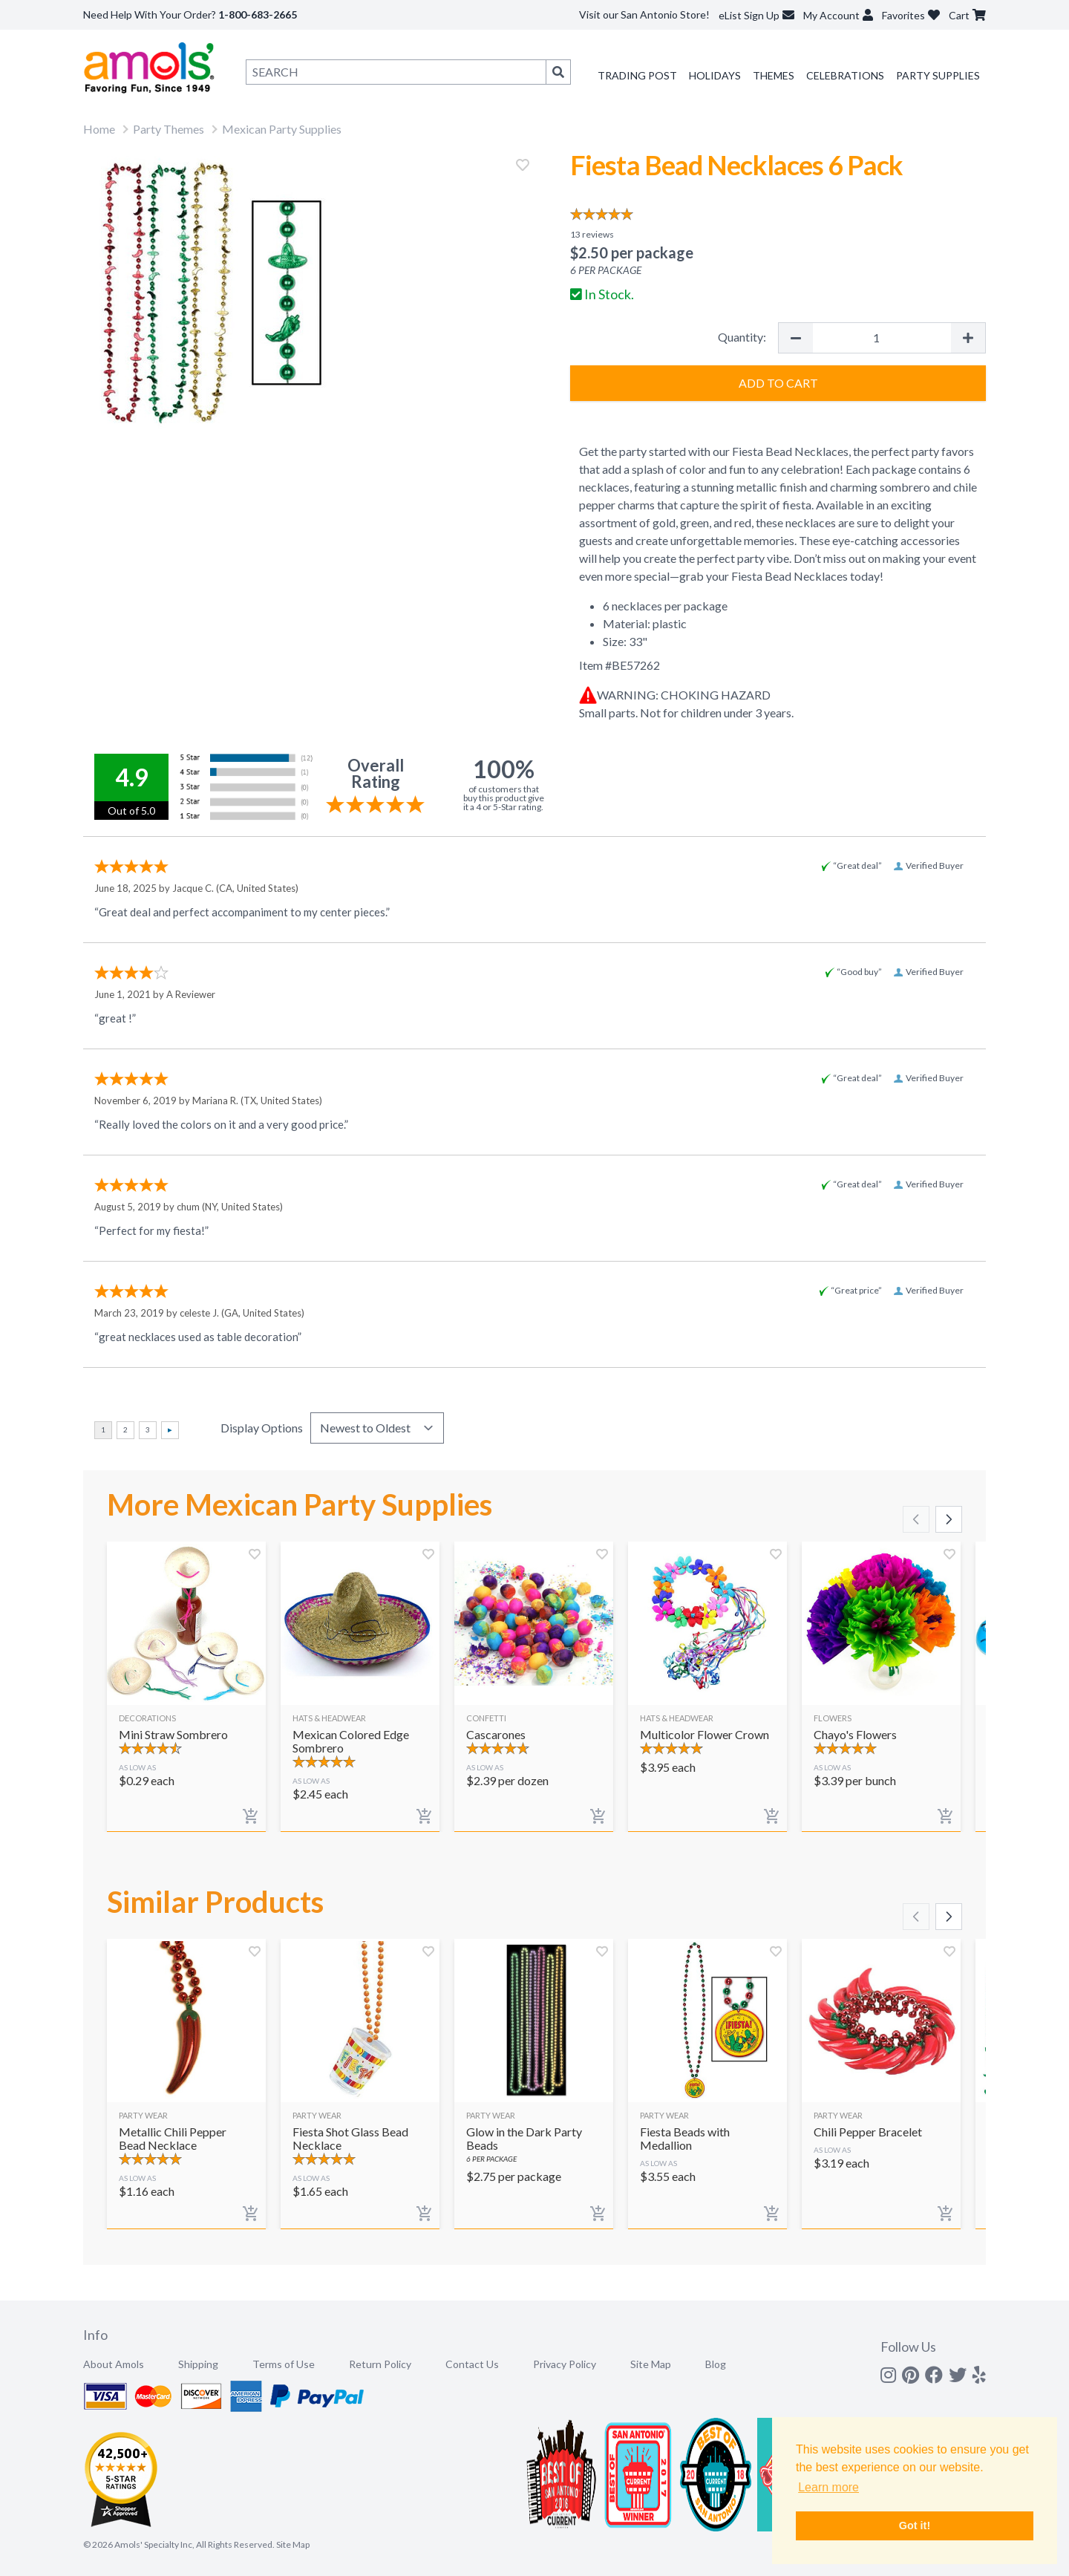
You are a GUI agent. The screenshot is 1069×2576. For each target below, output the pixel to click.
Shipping (198, 2364)
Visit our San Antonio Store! (644, 14)
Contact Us (472, 2364)
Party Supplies (938, 75)
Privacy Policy (564, 2364)
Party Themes (168, 129)
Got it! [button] (914, 2525)
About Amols (113, 2364)
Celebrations (845, 75)
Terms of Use (283, 2364)
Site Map (650, 2364)
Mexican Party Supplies (281, 129)
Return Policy (380, 2364)
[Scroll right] (948, 1519)
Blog (715, 2364)
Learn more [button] (828, 2487)
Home (99, 129)
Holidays (715, 75)
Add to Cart (778, 383)
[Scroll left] (916, 1519)
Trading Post (637, 75)
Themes (773, 75)
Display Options (261, 1428)
